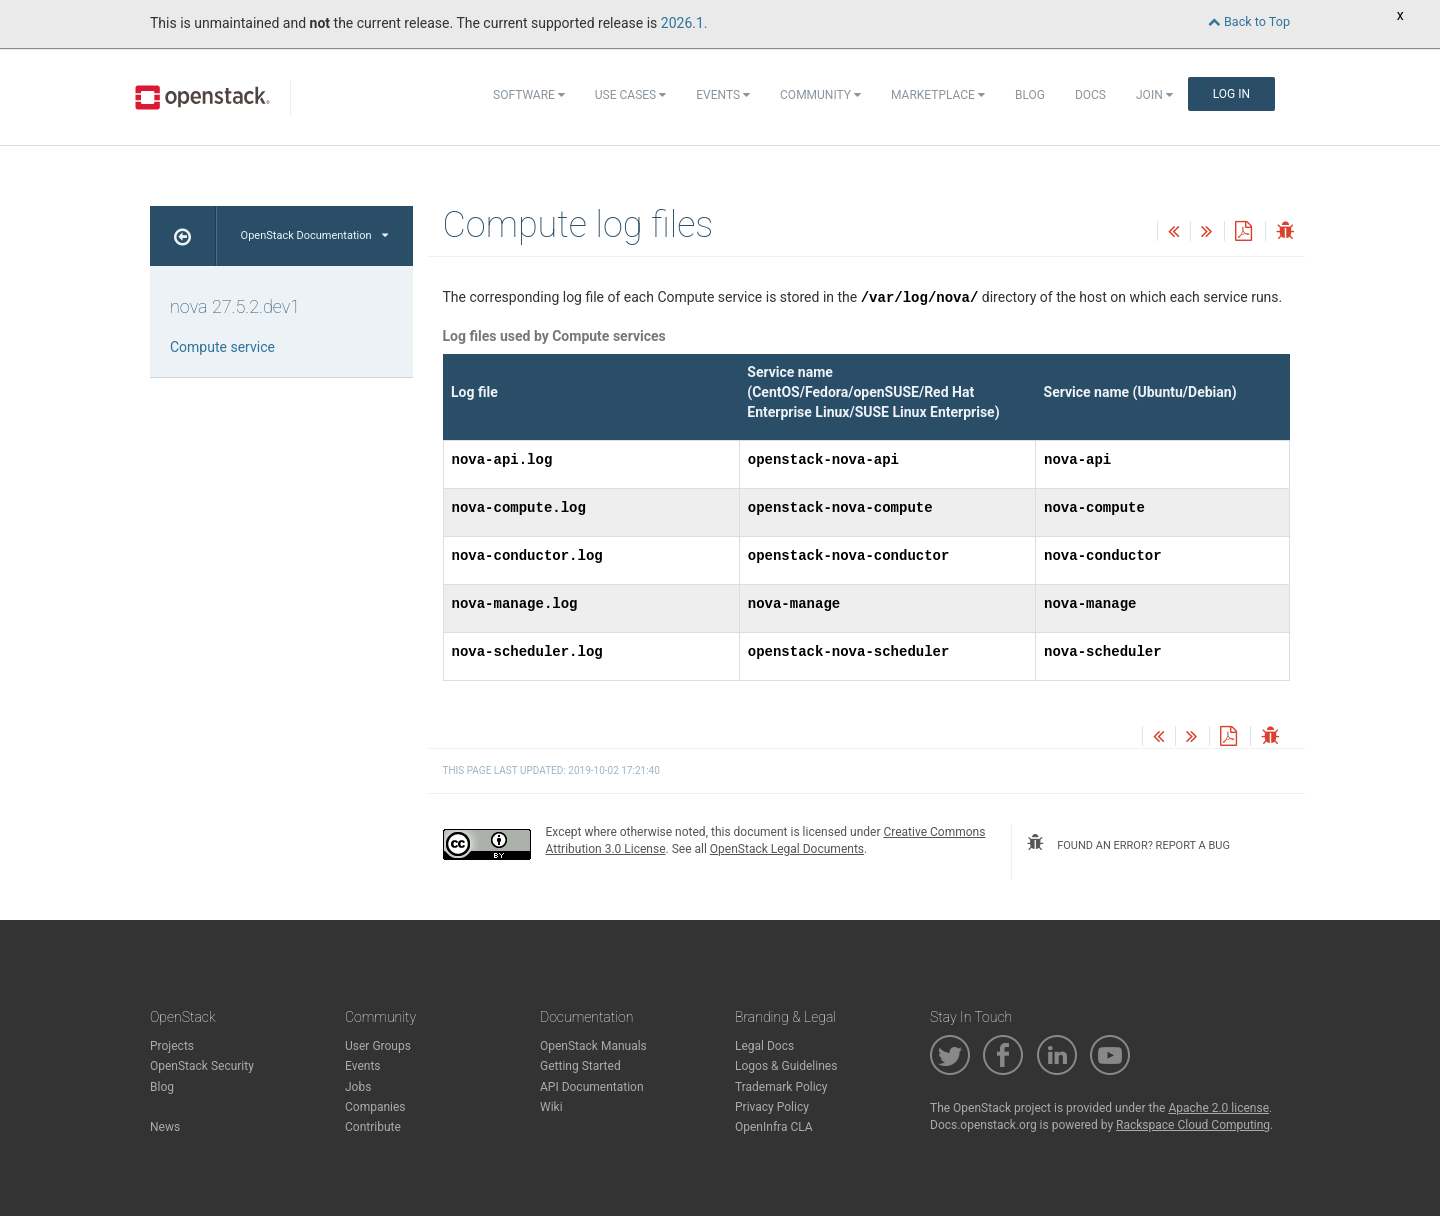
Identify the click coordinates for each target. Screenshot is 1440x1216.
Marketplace (938, 95)
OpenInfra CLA (774, 1127)
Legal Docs (764, 1046)
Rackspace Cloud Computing (1193, 1125)
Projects (172, 1046)
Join (1154, 95)
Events (723, 95)
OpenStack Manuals (593, 1046)
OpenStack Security (202, 1066)
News (165, 1127)
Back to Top (1249, 21)
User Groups (378, 1046)
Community (820, 95)
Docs (1090, 95)
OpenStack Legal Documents (787, 849)
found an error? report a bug (1128, 843)
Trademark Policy (781, 1087)
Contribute (373, 1127)
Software (529, 95)
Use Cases (630, 95)
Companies (375, 1107)
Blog (1030, 95)
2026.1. (684, 23)
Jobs (358, 1087)
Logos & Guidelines (786, 1066)
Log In (1231, 94)
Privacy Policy (772, 1107)
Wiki (551, 1107)
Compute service (222, 347)
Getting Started (580, 1066)
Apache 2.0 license (1218, 1108)
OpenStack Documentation (314, 235)
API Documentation (592, 1087)
